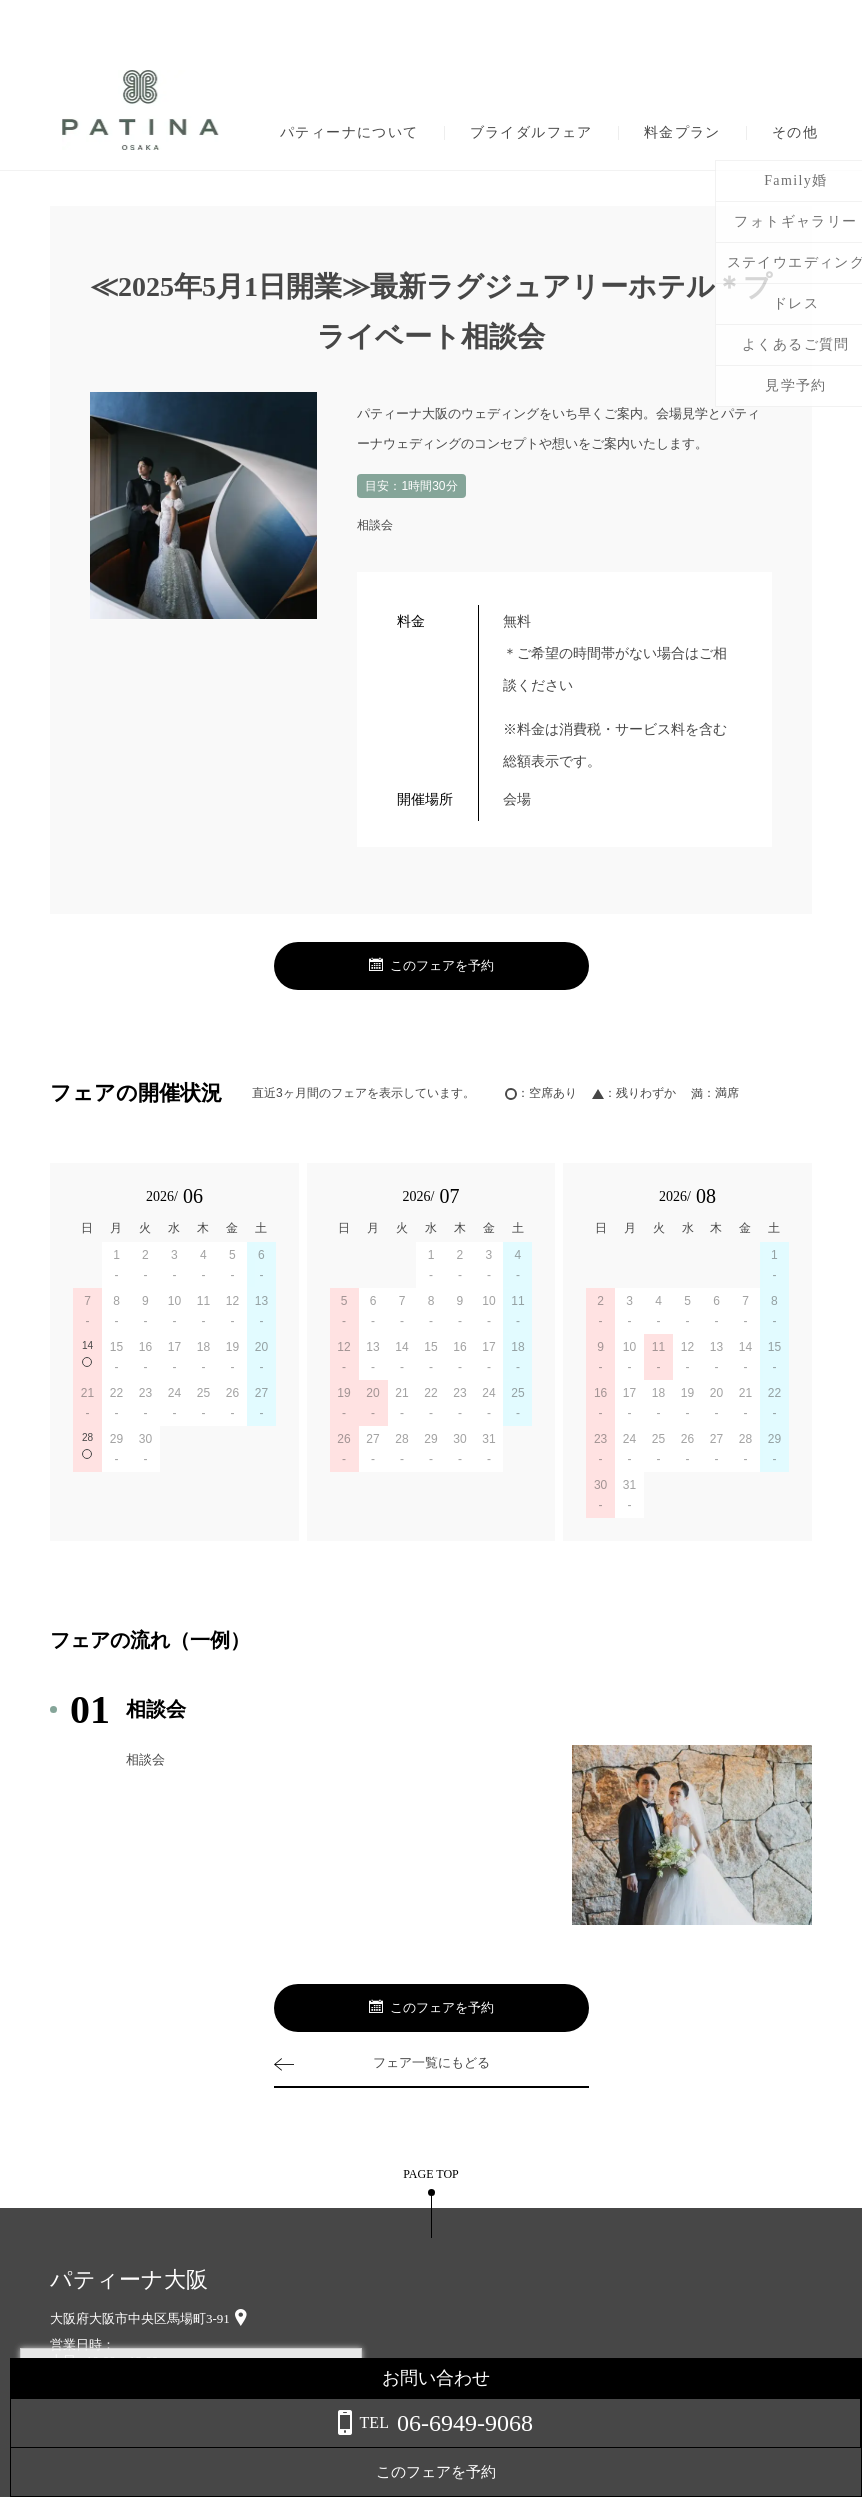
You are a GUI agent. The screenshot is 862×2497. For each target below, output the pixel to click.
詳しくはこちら (203, 2446)
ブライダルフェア (531, 133)
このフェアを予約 (431, 966)
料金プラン (682, 133)
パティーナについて (349, 133)
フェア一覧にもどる (431, 2062)
